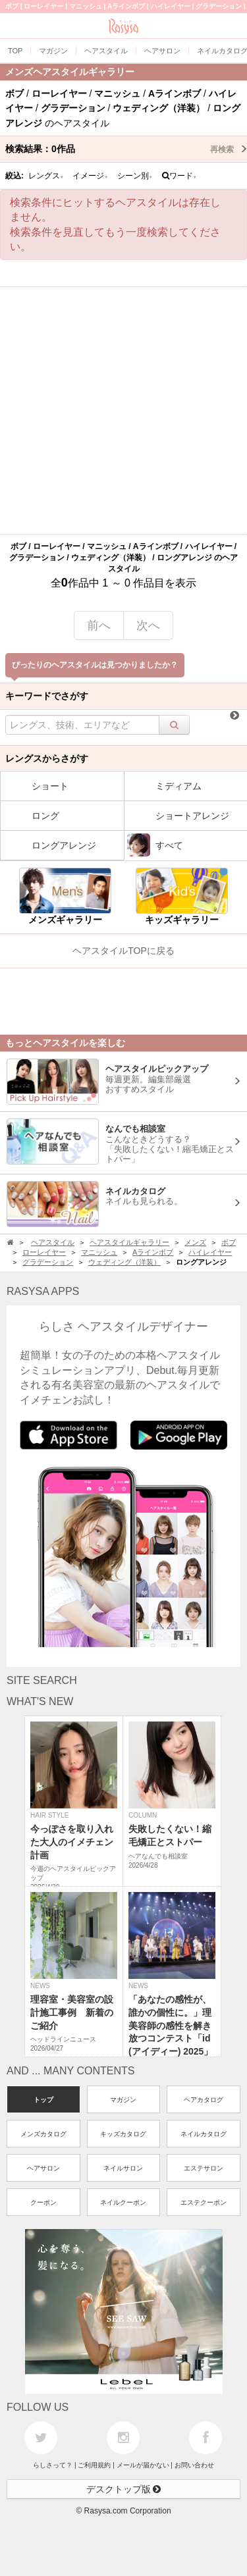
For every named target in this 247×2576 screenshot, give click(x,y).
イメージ (90, 175)
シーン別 (135, 175)
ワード (179, 175)
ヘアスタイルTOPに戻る (123, 950)
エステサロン (203, 2168)
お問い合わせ (194, 2465)
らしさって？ (52, 2465)
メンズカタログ (43, 2134)
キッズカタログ (123, 2134)
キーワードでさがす (46, 696)
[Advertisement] (123, 410)
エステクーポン (203, 2202)
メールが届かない (143, 2465)
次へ (148, 625)
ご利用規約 (94, 2465)
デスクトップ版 (123, 2489)
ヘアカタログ (203, 2099)
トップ (43, 2099)
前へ (99, 625)
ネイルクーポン (123, 2202)
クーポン (43, 2202)
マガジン (123, 2099)
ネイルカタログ (203, 2134)
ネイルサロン (123, 2168)
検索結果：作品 (126, 149)
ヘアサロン (43, 2168)
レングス (46, 175)
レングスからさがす (46, 758)
